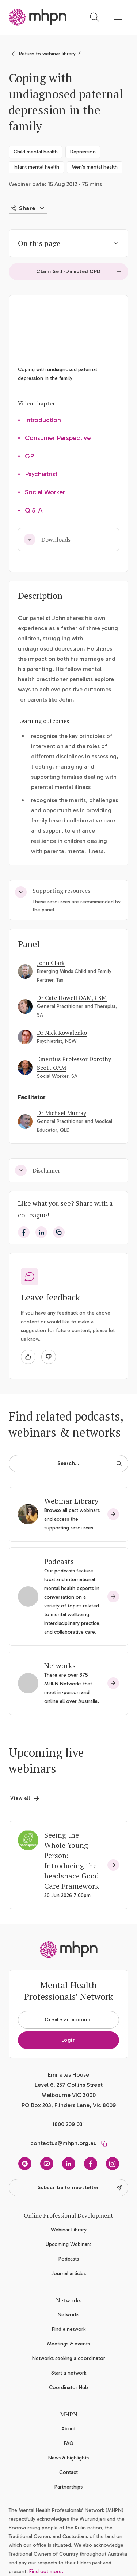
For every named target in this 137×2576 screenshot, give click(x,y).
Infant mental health (36, 167)
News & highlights (68, 2458)
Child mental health (36, 152)
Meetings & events (68, 2344)
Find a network (68, 2329)
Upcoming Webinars (68, 2244)
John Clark (51, 963)
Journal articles (68, 2273)
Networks (60, 1665)
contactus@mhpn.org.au (63, 2143)
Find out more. (46, 2571)
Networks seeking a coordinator (68, 2358)
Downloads (47, 539)
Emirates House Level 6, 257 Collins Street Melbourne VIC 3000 (69, 2084)
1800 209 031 (68, 2124)
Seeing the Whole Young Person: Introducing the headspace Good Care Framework (71, 1860)
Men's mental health (95, 167)
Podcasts (59, 1561)
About (68, 2429)
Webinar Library (71, 1501)
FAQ (68, 2443)
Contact (68, 2472)
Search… (89, 1463)
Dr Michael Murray (61, 1113)
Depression (83, 152)
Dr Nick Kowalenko (62, 1033)
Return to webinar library (47, 54)
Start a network (68, 2373)
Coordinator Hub (68, 2387)
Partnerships (68, 2487)
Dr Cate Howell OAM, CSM (72, 998)
